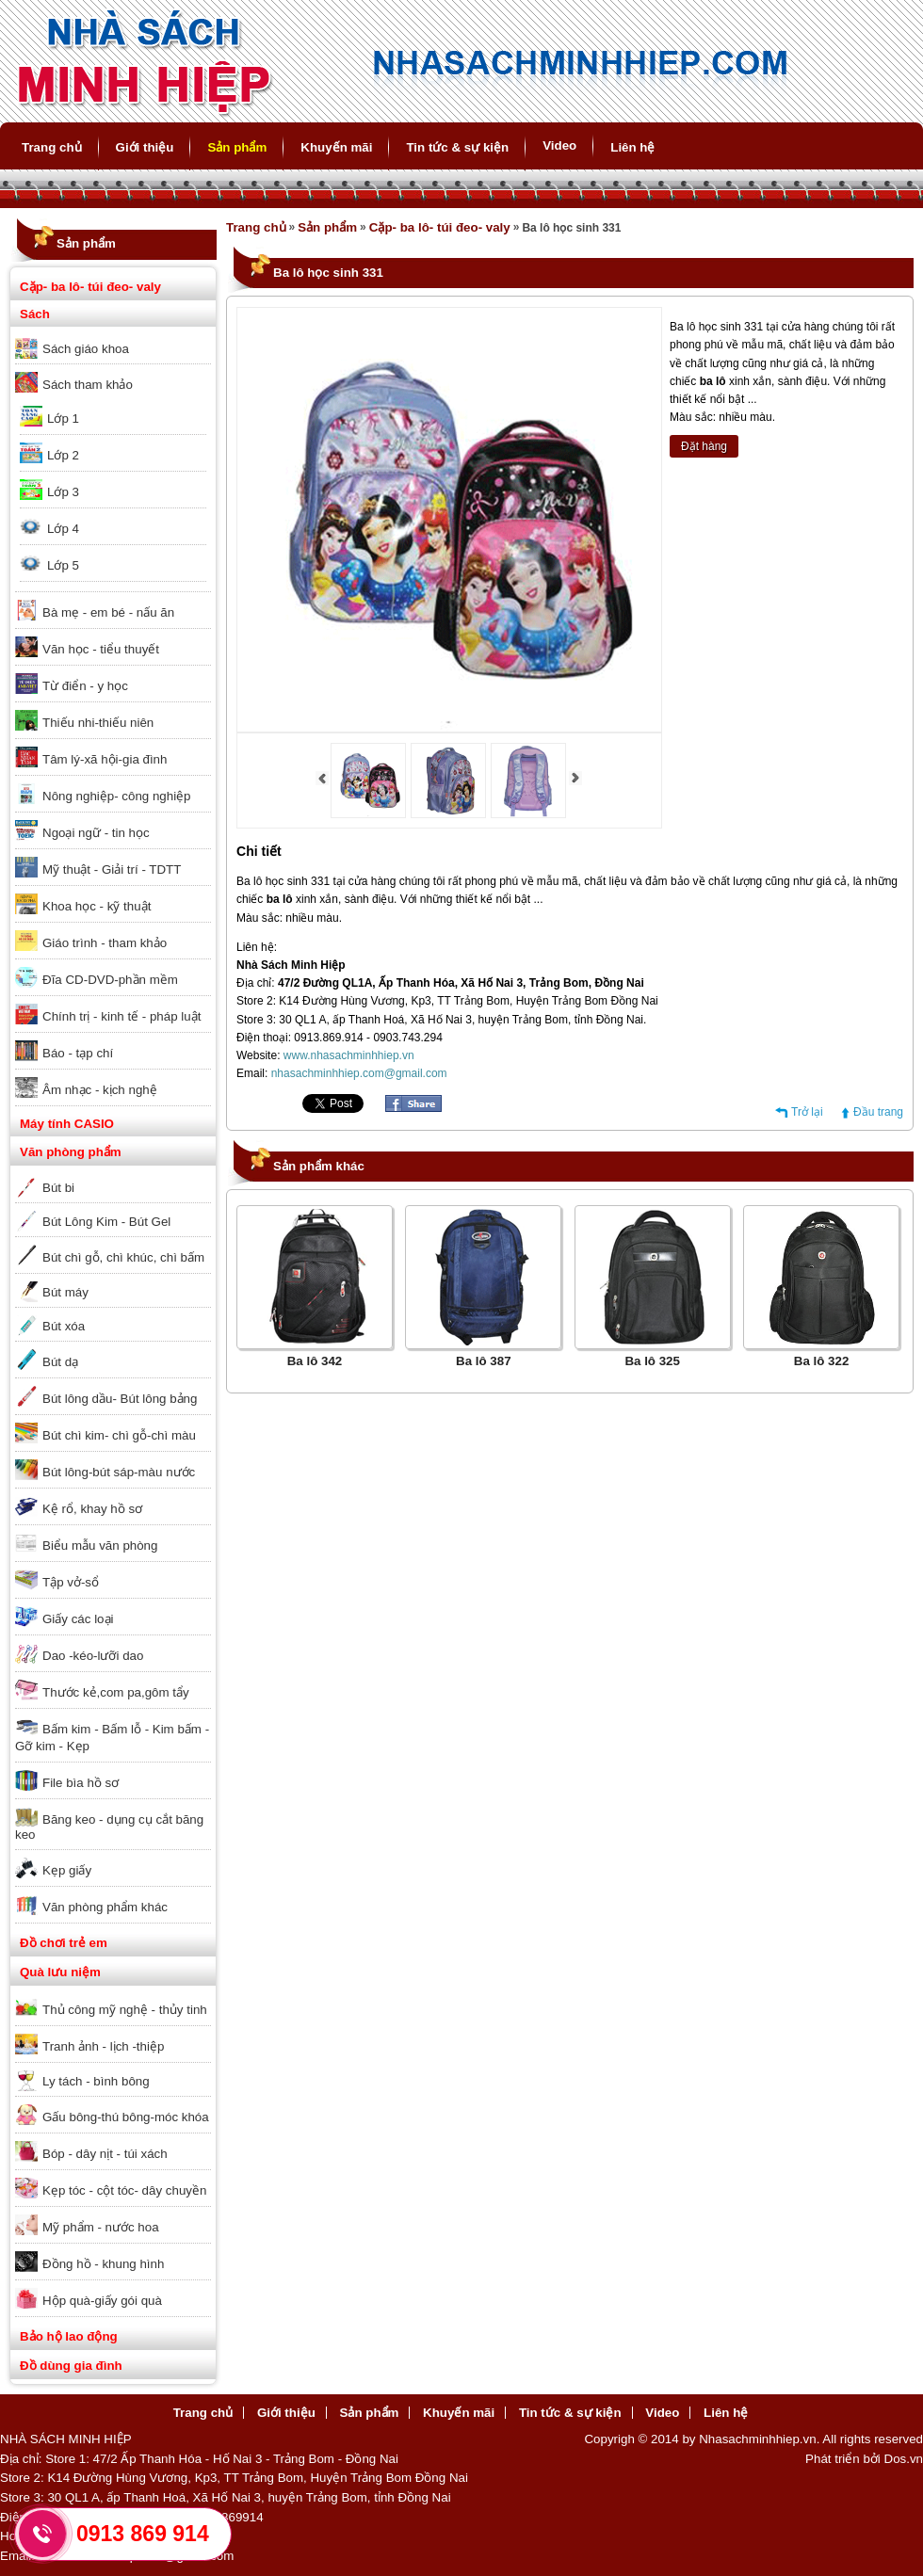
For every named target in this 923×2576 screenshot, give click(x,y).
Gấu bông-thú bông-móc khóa (125, 2117)
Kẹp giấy (66, 1870)
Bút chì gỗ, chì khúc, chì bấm (123, 1257)
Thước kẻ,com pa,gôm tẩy (115, 1692)
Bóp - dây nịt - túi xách (105, 2154)
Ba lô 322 (822, 1361)
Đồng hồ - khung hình (103, 2264)
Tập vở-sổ (70, 1582)
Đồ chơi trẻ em (63, 1943)
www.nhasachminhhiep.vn (348, 1055)
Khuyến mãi (336, 147)
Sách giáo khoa (85, 349)
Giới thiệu (145, 147)
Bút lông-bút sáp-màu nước (118, 1472)
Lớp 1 (63, 418)
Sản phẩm (237, 147)
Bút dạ (60, 1362)
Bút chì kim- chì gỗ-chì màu (119, 1435)
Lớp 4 (63, 529)
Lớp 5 (63, 565)
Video (559, 145)
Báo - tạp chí (77, 1053)
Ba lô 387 (483, 1361)
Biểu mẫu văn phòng (99, 1545)
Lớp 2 (63, 455)
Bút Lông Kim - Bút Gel (106, 1222)
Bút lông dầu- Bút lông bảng (119, 1399)
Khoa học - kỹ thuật (96, 906)
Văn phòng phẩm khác (105, 1907)
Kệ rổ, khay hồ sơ (92, 1509)
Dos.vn (903, 2459)
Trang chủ (52, 147)
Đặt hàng (704, 446)
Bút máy (65, 1292)
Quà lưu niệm (60, 1972)
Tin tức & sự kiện (457, 147)
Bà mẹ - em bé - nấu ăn (108, 612)
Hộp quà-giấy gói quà (102, 2301)
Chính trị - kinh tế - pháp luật (121, 1016)
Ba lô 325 (652, 1361)
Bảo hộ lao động (69, 2336)
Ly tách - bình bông (96, 2081)
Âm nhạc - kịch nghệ (99, 1090)
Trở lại (807, 1112)
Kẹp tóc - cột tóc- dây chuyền (124, 2190)
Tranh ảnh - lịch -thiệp (103, 2046)
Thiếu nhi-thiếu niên (98, 723)
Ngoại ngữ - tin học (96, 833)
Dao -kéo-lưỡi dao (92, 1656)
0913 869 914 (142, 2533)
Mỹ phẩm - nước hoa (100, 2227)
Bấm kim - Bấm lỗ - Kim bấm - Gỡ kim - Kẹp (112, 1737)
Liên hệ (632, 147)
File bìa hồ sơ (80, 1783)
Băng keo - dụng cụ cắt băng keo (109, 1827)
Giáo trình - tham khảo (104, 943)
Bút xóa (63, 1326)
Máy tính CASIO (67, 1124)
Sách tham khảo (87, 385)
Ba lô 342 (315, 1361)
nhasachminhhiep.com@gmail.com (359, 1073)
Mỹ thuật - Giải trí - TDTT (111, 869)
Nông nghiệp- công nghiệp (116, 796)
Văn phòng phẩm (70, 1152)
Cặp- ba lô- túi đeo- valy (90, 287)
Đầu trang (878, 1112)
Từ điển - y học (85, 686)
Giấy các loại (77, 1619)
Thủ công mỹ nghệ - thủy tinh (124, 2010)
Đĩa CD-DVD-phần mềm (110, 980)
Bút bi (58, 1188)
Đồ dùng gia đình (71, 2366)
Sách (35, 314)
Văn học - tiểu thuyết (100, 649)
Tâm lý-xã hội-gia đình (104, 759)
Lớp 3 (63, 492)
